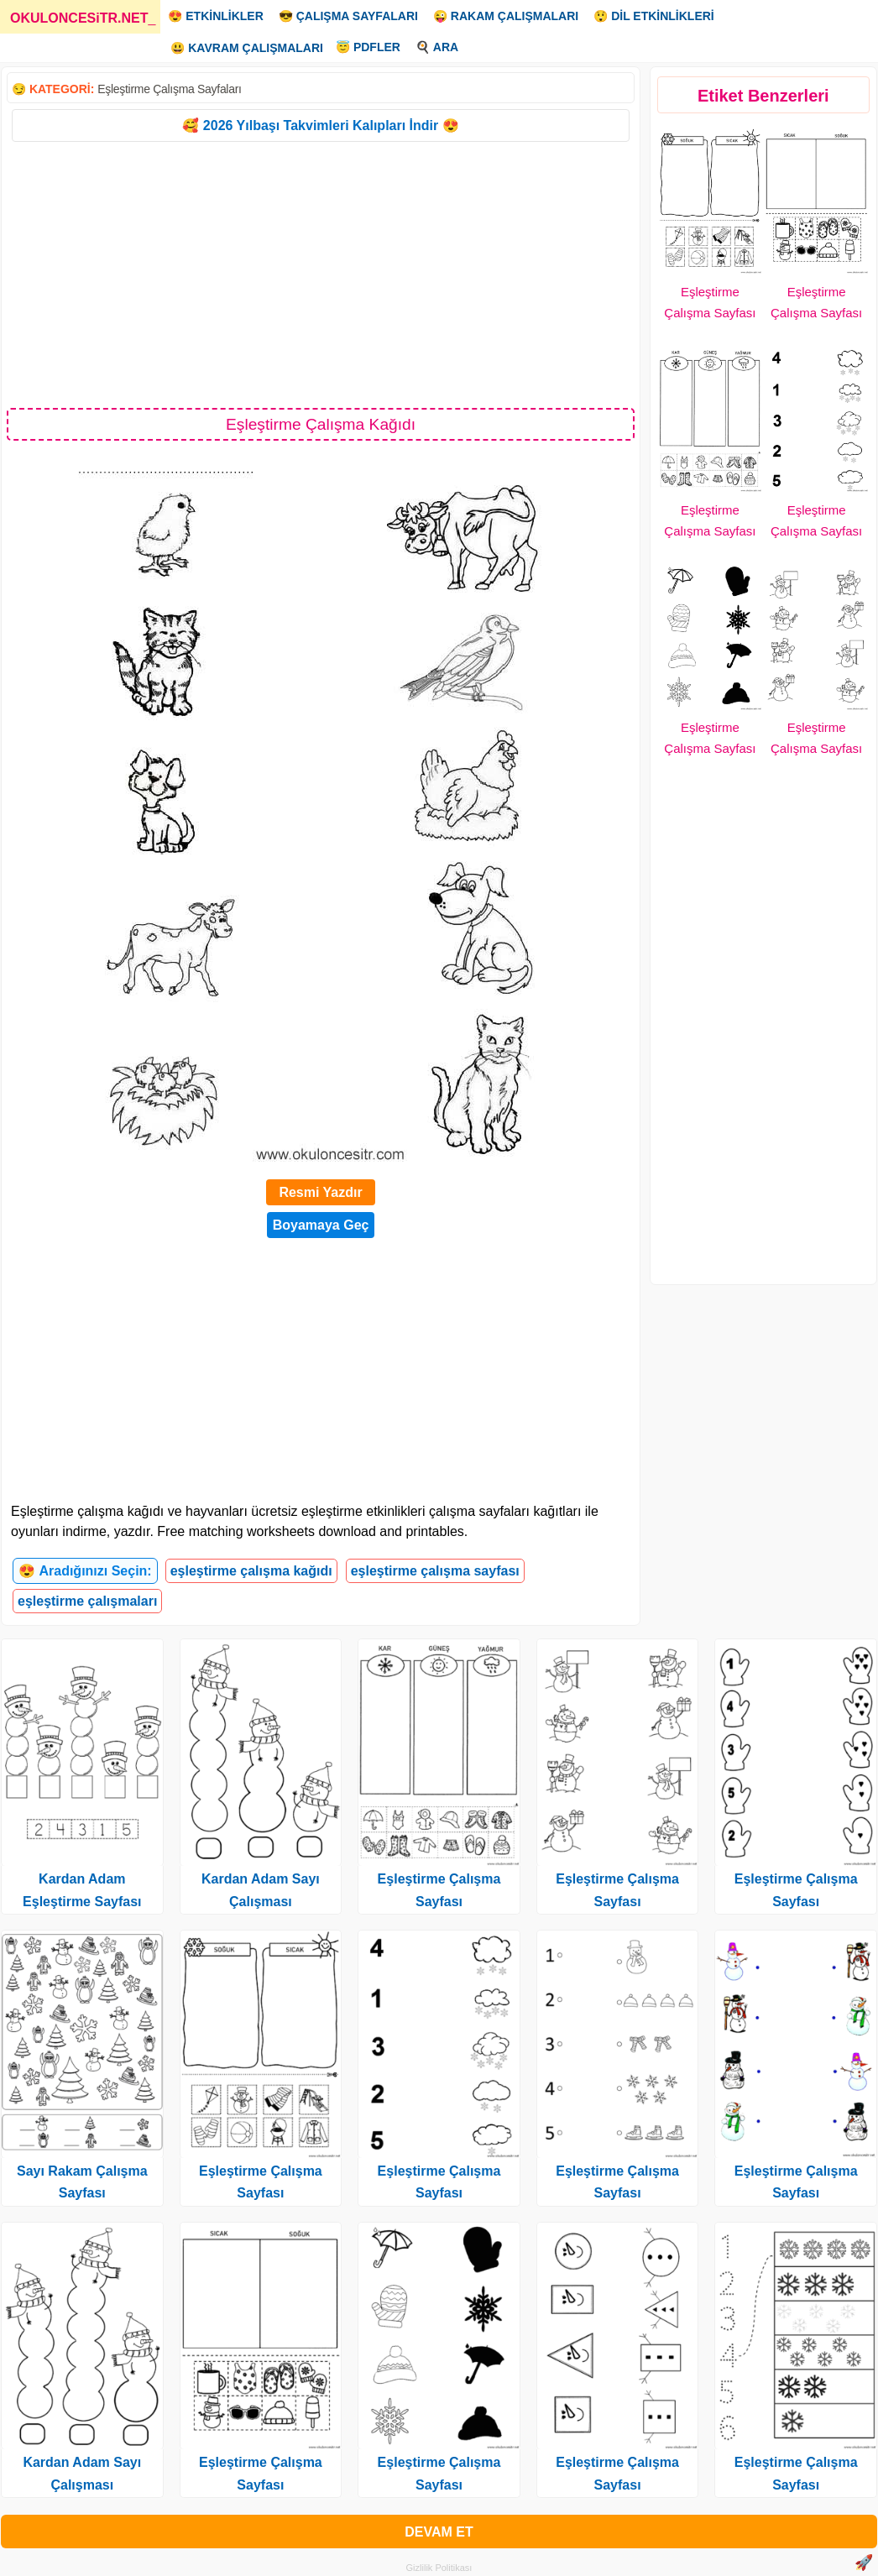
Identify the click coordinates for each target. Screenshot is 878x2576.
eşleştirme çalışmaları (87, 1601)
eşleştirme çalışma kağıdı (251, 1571)
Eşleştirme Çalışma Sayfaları (169, 89)
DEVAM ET (439, 2532)
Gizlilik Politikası (439, 2568)
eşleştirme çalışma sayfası (435, 1571)
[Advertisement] (320, 273)
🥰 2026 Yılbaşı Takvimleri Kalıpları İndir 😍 (320, 125)
